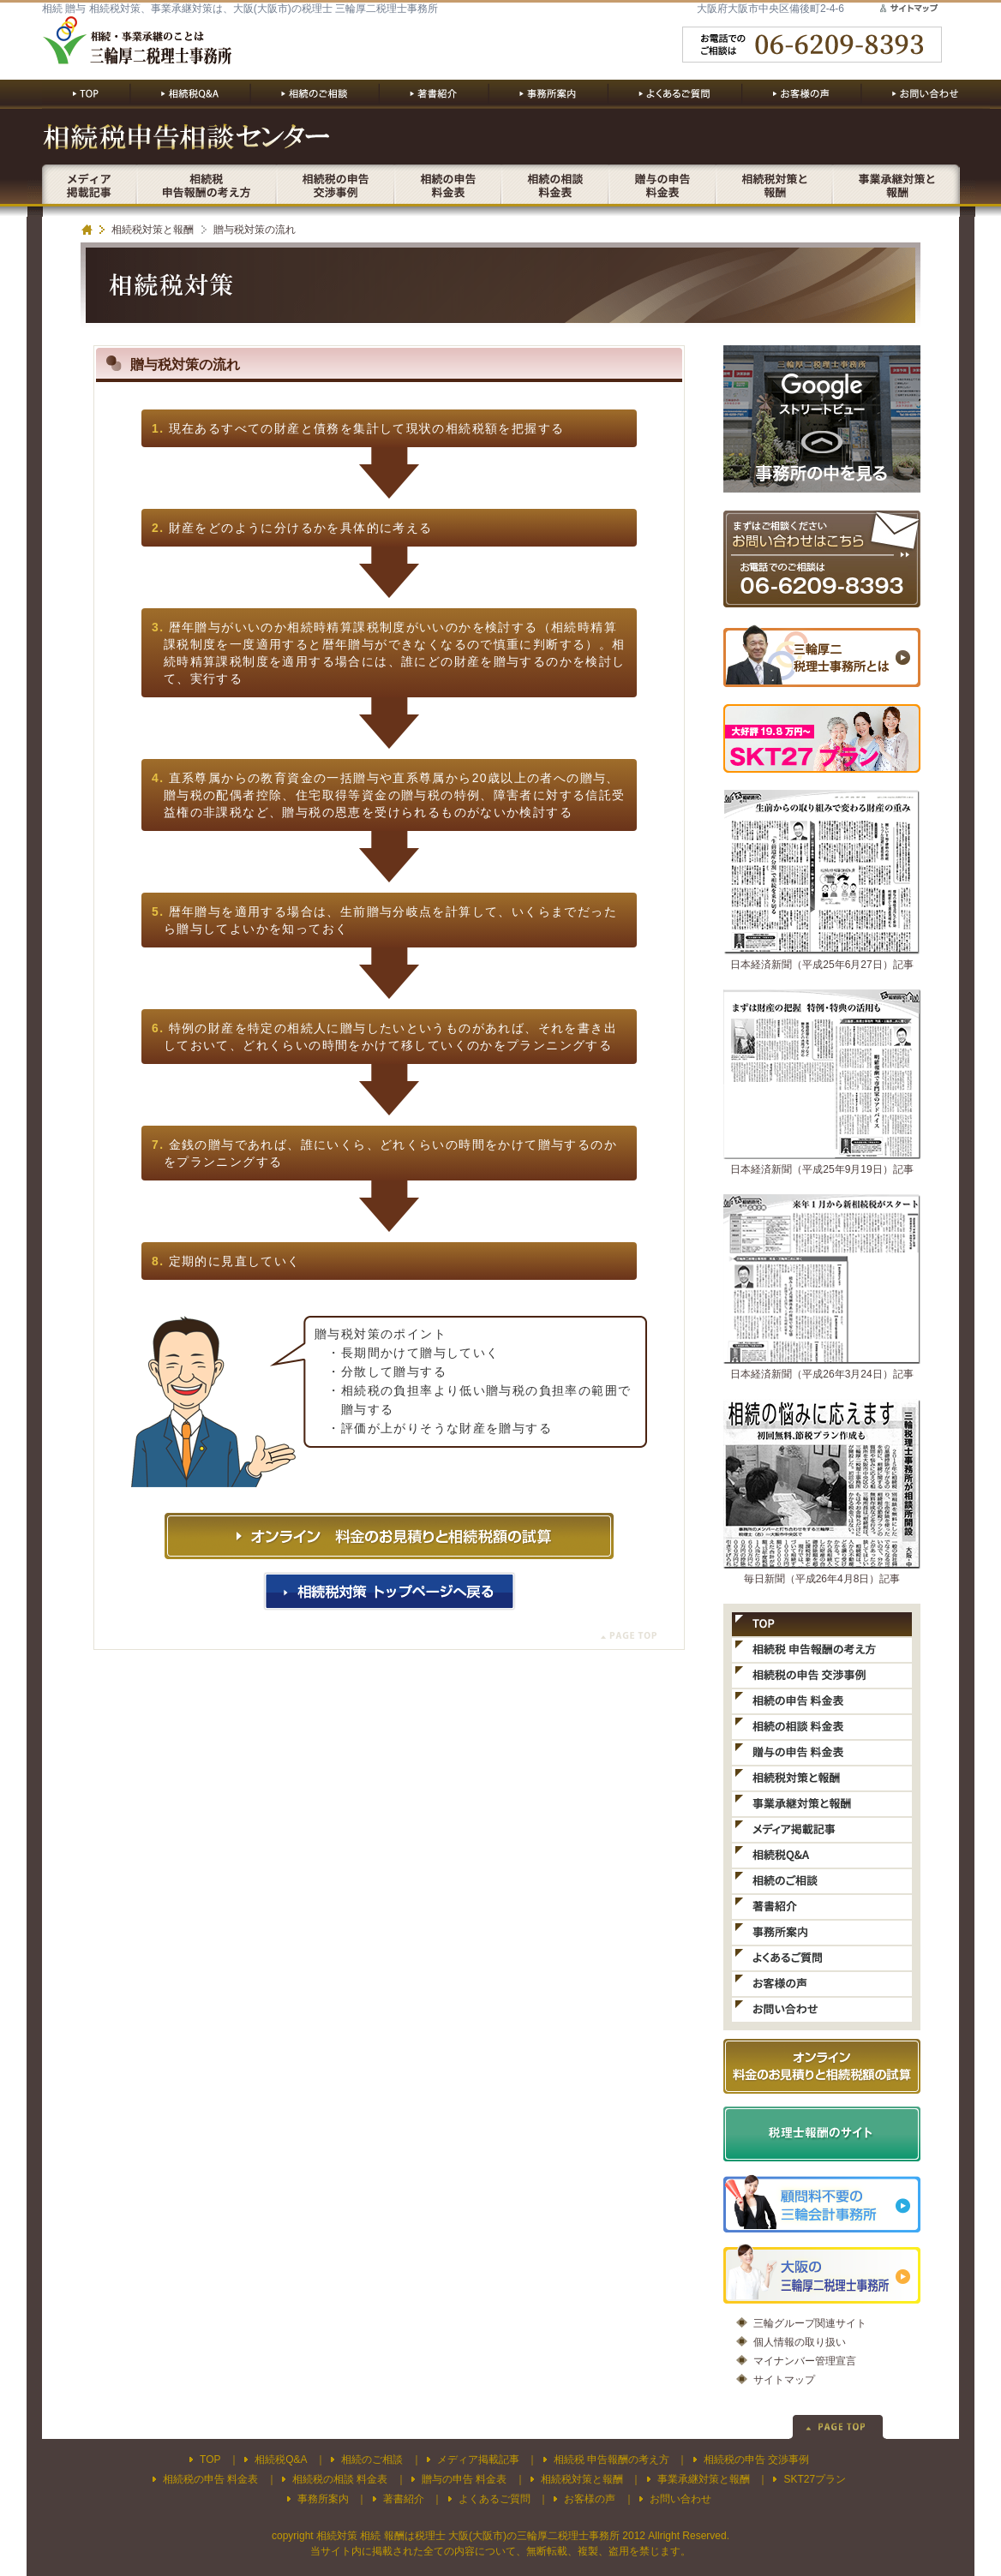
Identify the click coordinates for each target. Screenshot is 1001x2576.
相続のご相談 (372, 2459)
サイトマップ (784, 2380)
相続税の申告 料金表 (210, 2479)
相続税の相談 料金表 (339, 2479)
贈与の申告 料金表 (464, 2479)
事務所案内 (323, 2499)
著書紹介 (403, 2499)
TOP (210, 2459)
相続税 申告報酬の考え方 (611, 2459)
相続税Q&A (281, 2459)
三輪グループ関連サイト (809, 2323)
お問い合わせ (680, 2499)
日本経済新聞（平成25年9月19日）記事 (821, 1169)
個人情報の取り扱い (799, 2342)
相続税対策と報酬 (152, 230)
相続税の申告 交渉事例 (756, 2459)
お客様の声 (589, 2499)
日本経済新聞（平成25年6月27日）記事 (821, 965)
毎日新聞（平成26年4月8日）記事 (822, 1579)
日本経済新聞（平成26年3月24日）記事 (821, 1374)
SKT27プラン (814, 2479)
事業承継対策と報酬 (703, 2479)
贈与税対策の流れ (254, 230)
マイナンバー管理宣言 (804, 2361)
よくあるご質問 (494, 2499)
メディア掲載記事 (478, 2459)
